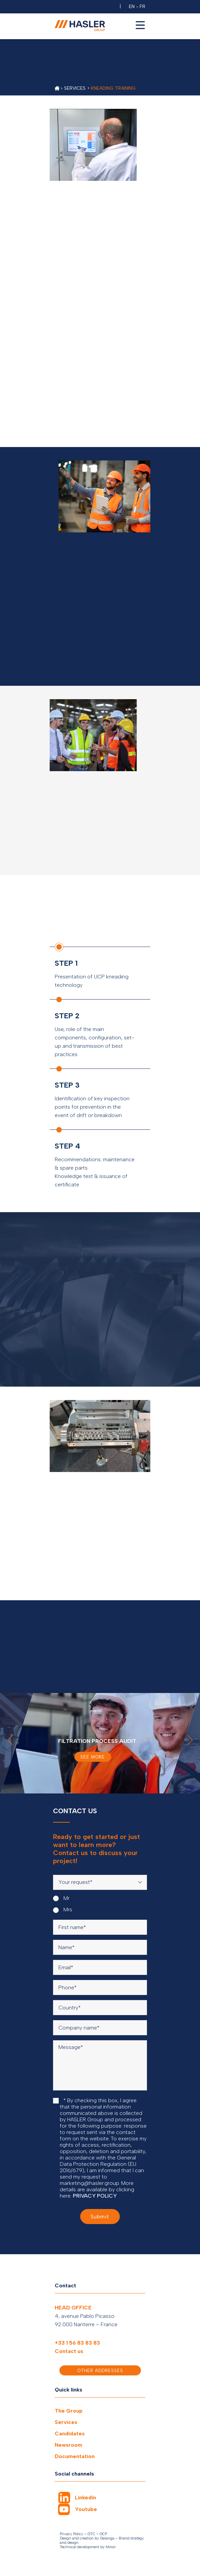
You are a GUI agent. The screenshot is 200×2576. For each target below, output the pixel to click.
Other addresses (100, 2370)
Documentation (75, 2456)
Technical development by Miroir (88, 2547)
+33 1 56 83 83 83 (77, 2343)
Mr (61, 1898)
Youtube (86, 2509)
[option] (99, 1743)
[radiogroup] (100, 1904)
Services (66, 2422)
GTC (91, 2534)
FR (142, 6)
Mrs (62, 1909)
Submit (100, 2216)
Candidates (70, 2433)
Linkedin (85, 2497)
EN (132, 6)
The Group (69, 2411)
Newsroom (68, 2445)
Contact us (69, 2351)
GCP (103, 2534)
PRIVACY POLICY (95, 2196)
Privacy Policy (71, 2534)
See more (93, 1756)
